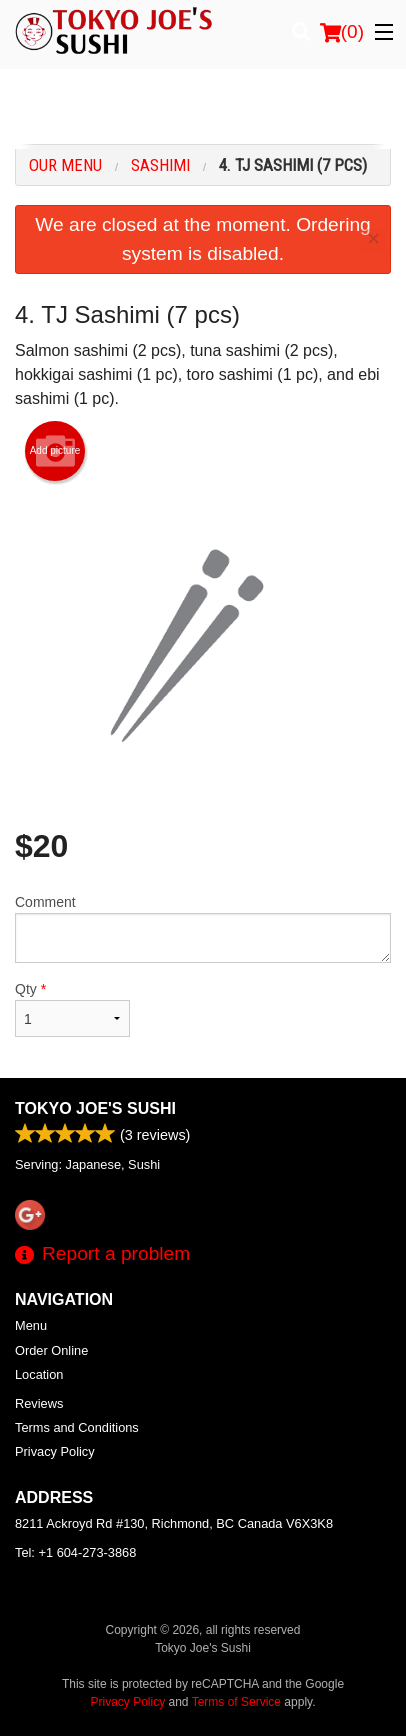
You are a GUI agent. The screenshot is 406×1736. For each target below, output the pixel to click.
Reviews (39, 1403)
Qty (72, 1009)
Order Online (51, 1350)
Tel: (75, 1552)
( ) (342, 32)
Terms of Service (236, 1702)
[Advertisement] (203, 109)
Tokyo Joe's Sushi (95, 1108)
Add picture (55, 451)
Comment (203, 928)
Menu (31, 1325)
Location (39, 1374)
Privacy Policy (55, 1451)
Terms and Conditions (77, 1427)
